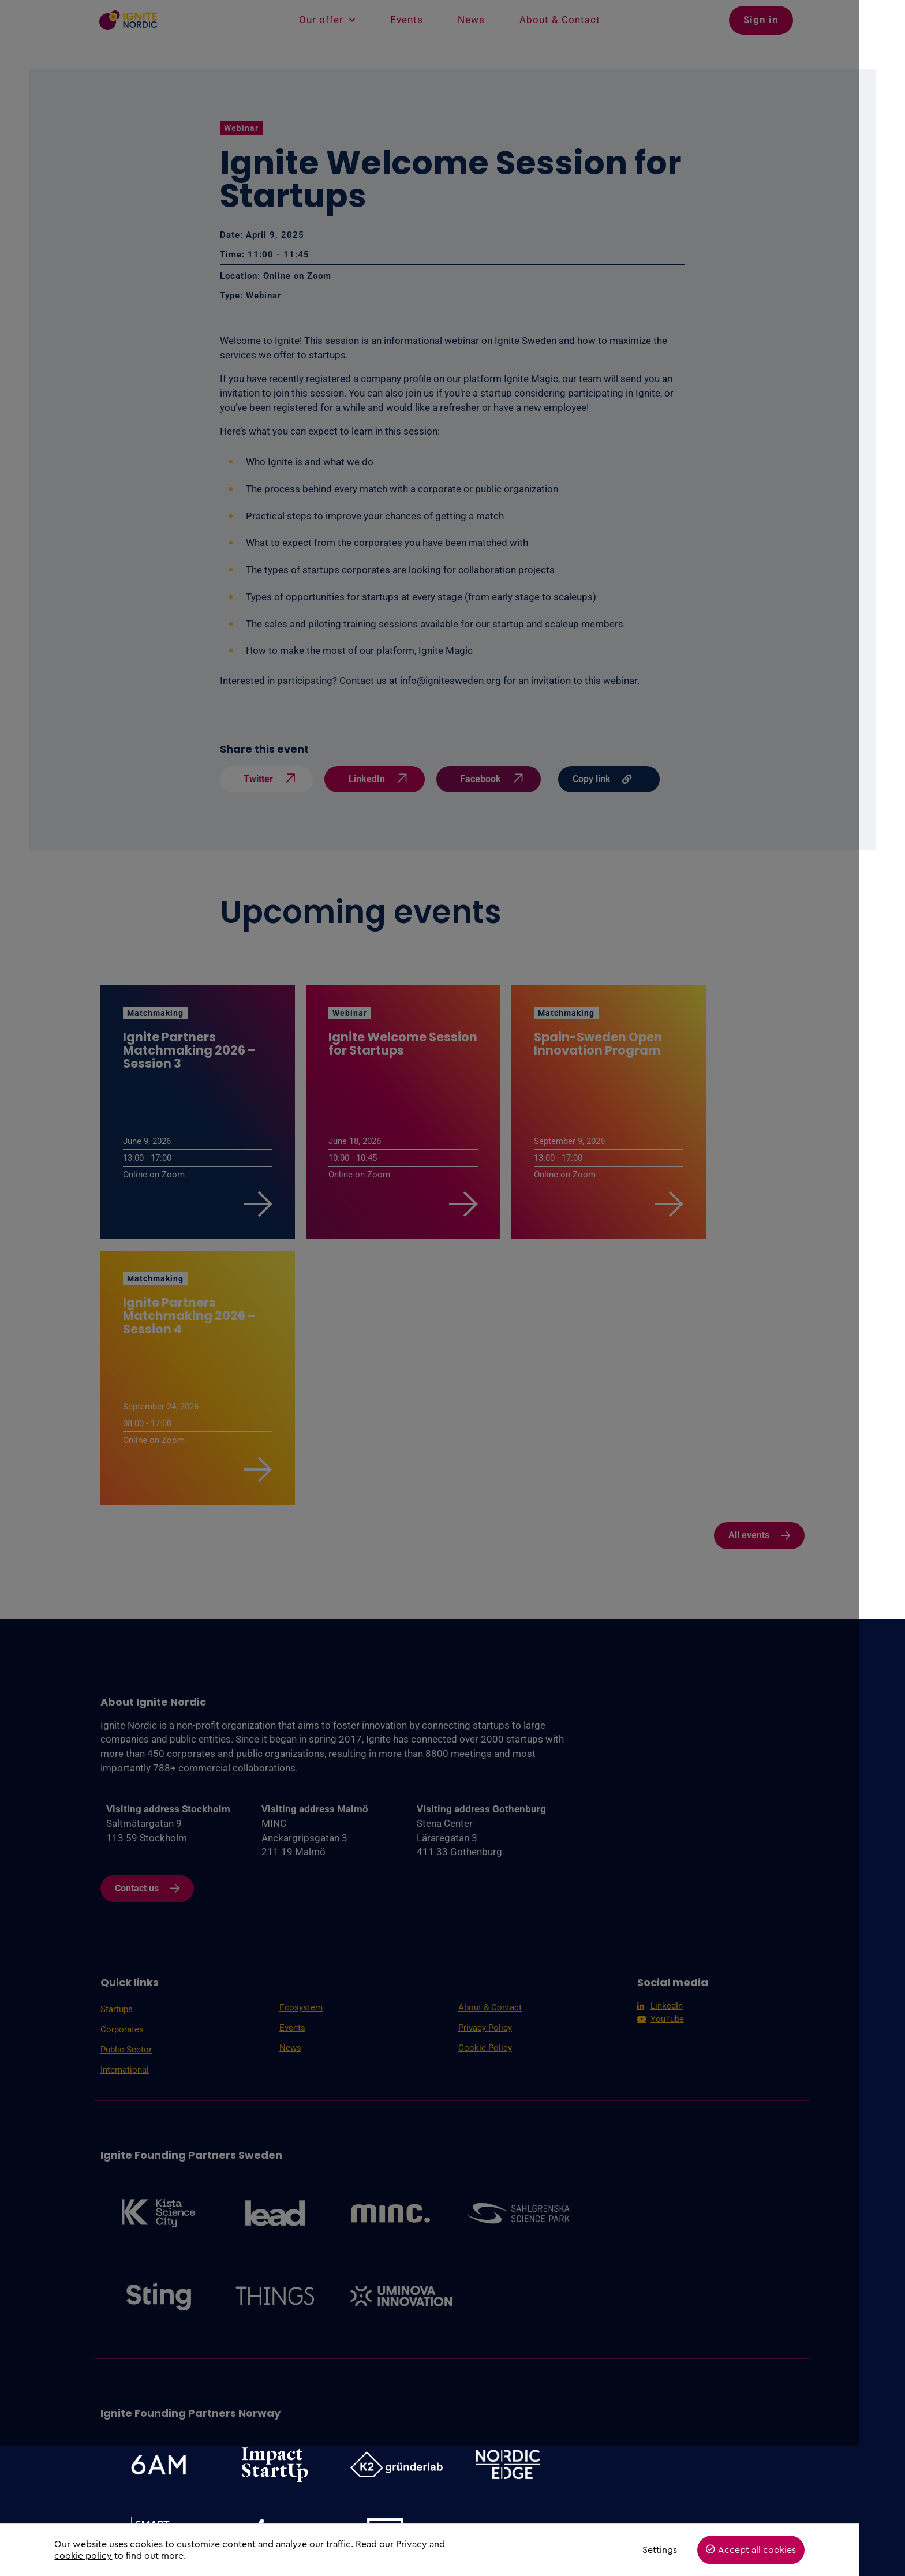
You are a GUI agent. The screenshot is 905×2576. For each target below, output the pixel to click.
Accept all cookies (780, 2550)
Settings (682, 2550)
